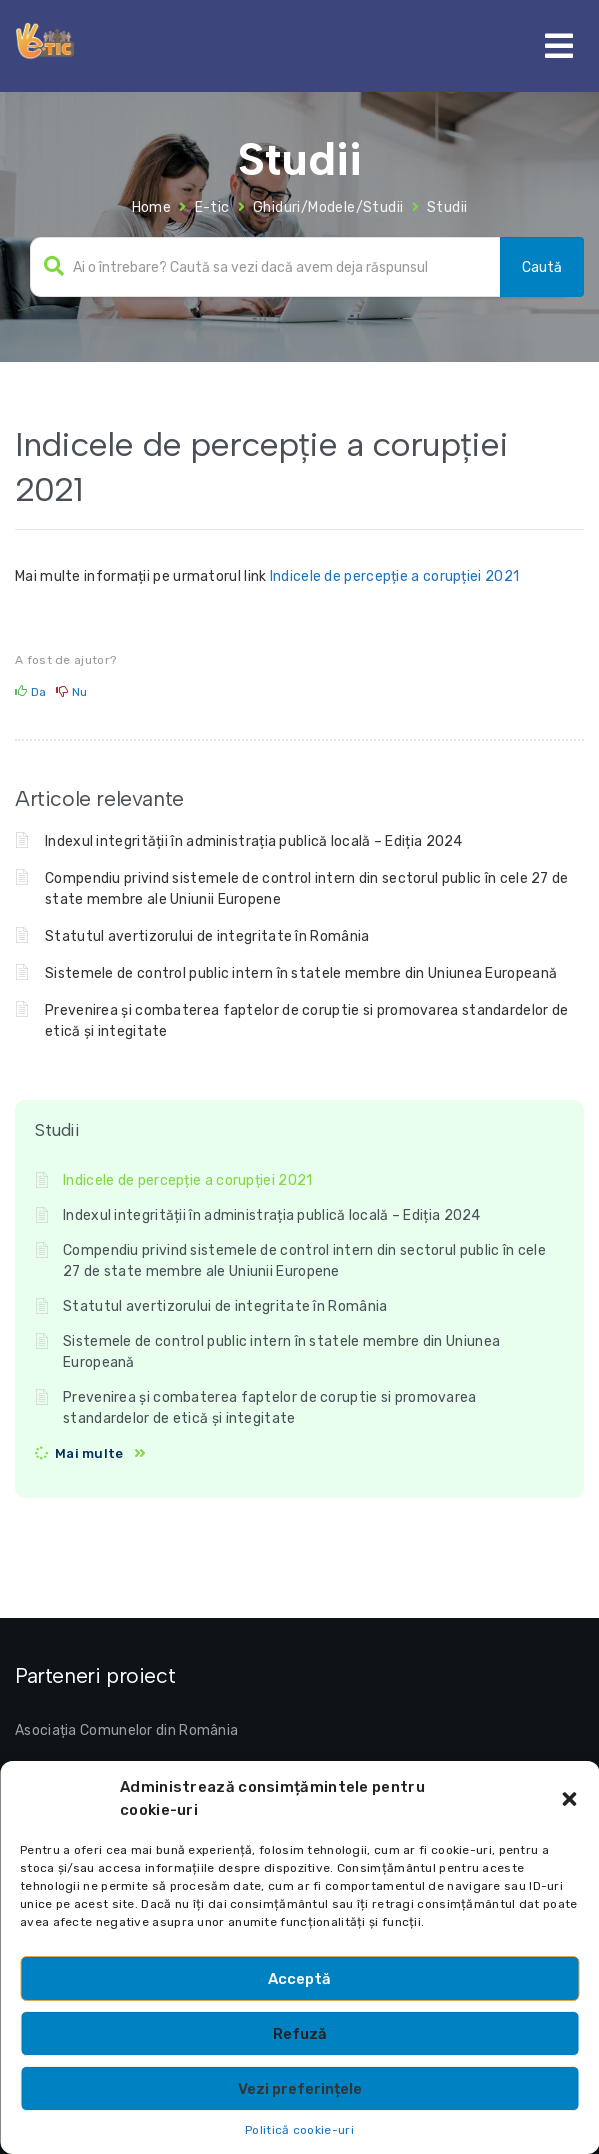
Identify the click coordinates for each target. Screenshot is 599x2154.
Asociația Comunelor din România (126, 1730)
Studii (447, 207)
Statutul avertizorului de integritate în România (207, 936)
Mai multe (89, 1453)
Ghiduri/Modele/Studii (328, 207)
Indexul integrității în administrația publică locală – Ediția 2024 (254, 841)
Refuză (300, 2034)
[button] (569, 1799)
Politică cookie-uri (299, 2130)
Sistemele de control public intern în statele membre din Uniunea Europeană (301, 973)
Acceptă (299, 1979)
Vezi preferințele (300, 2089)
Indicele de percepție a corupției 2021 (394, 576)
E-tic (212, 207)
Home (152, 207)
